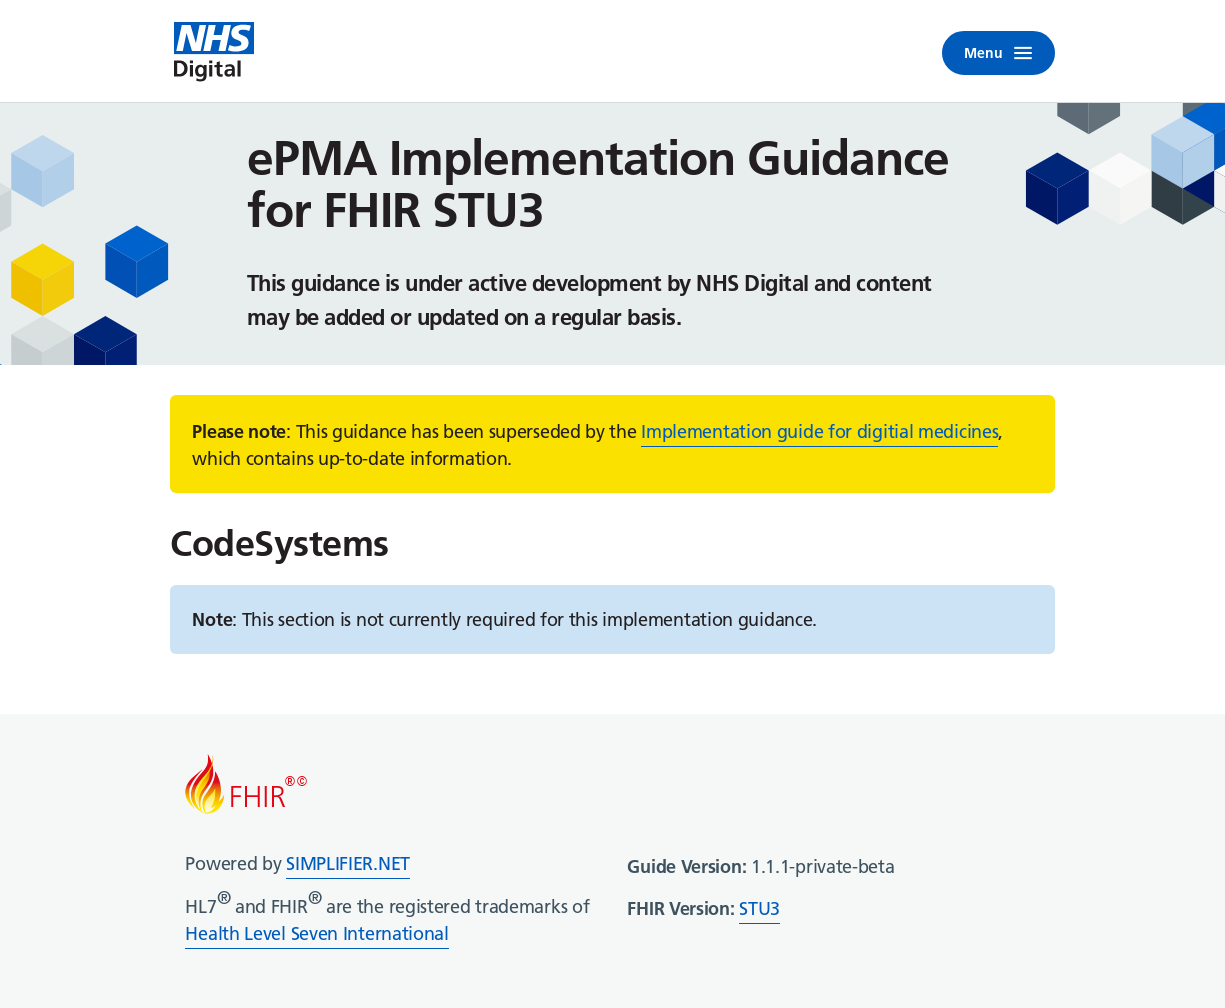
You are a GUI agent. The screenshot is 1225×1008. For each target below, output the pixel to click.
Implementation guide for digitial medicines (819, 431)
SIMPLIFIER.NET (348, 863)
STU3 (759, 908)
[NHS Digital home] (213, 53)
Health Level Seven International (316, 933)
